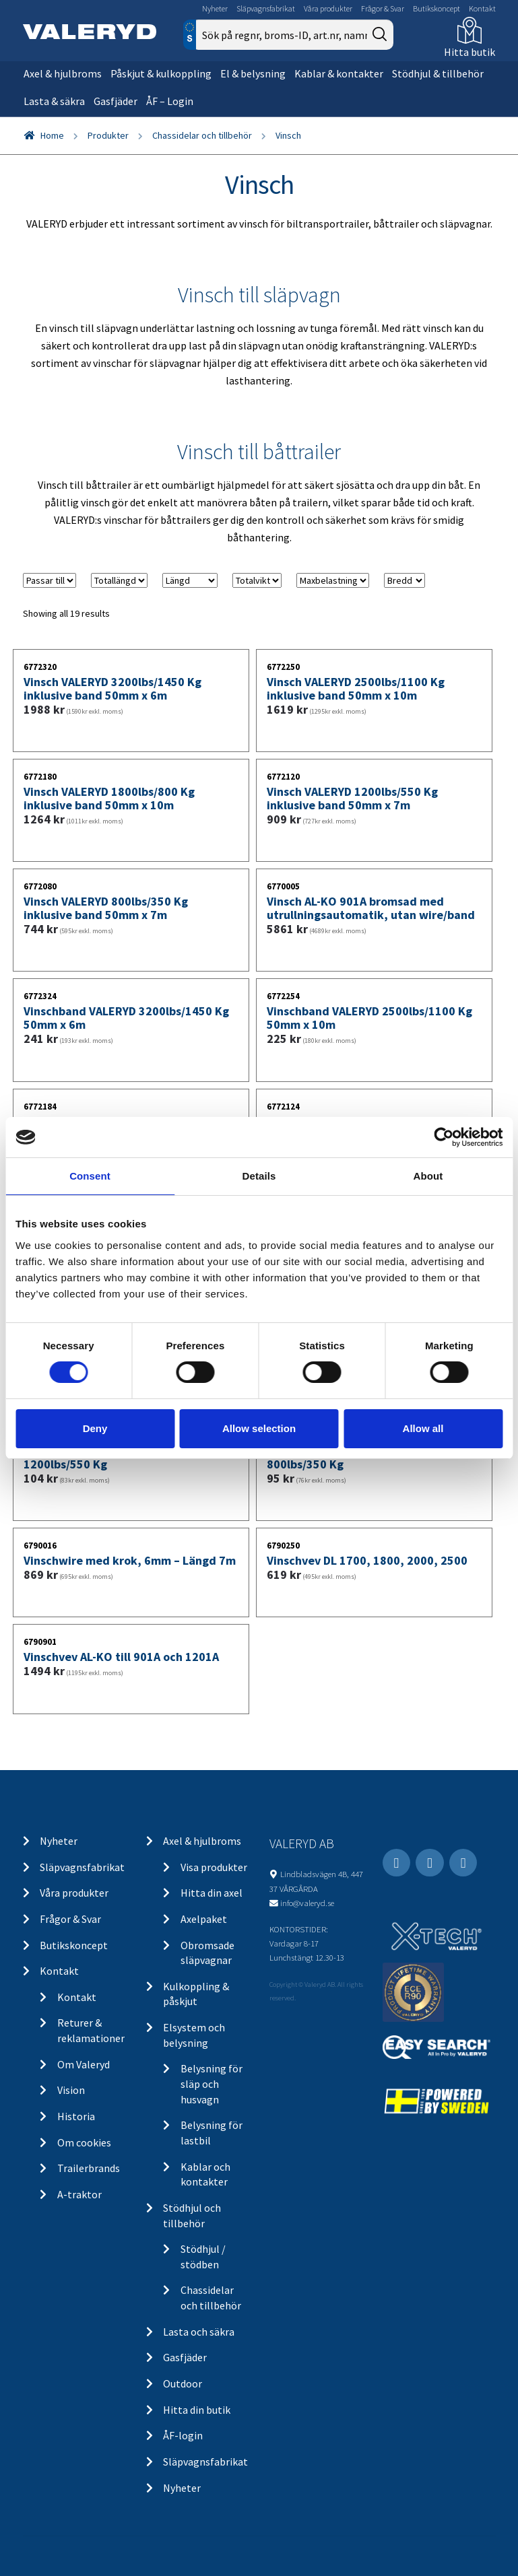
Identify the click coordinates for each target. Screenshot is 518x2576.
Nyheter (215, 8)
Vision (71, 2090)
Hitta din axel (211, 1892)
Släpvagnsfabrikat (265, 8)
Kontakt (482, 8)
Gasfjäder (115, 101)
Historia (76, 2116)
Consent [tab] (89, 1176)
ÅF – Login (169, 101)
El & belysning (253, 73)
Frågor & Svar (382, 8)
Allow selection (259, 1428)
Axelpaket (204, 1919)
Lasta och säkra (198, 2331)
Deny (95, 1428)
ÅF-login (183, 2435)
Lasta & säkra (54, 101)
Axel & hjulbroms (63, 73)
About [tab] (428, 1176)
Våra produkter (328, 8)
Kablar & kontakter (338, 73)
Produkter (108, 135)
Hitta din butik (196, 2409)
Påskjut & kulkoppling (161, 73)
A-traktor (79, 2194)
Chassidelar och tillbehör (202, 135)
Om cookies (84, 2142)
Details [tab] (259, 1176)
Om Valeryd (83, 2064)
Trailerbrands (88, 2168)
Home (52, 135)
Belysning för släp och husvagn (211, 2083)
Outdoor (182, 2383)
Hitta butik (469, 52)
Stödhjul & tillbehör (438, 73)
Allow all (423, 1428)
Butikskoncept (436, 8)
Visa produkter (214, 1867)
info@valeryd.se (307, 1902)
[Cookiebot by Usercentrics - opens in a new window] (444, 1137)
